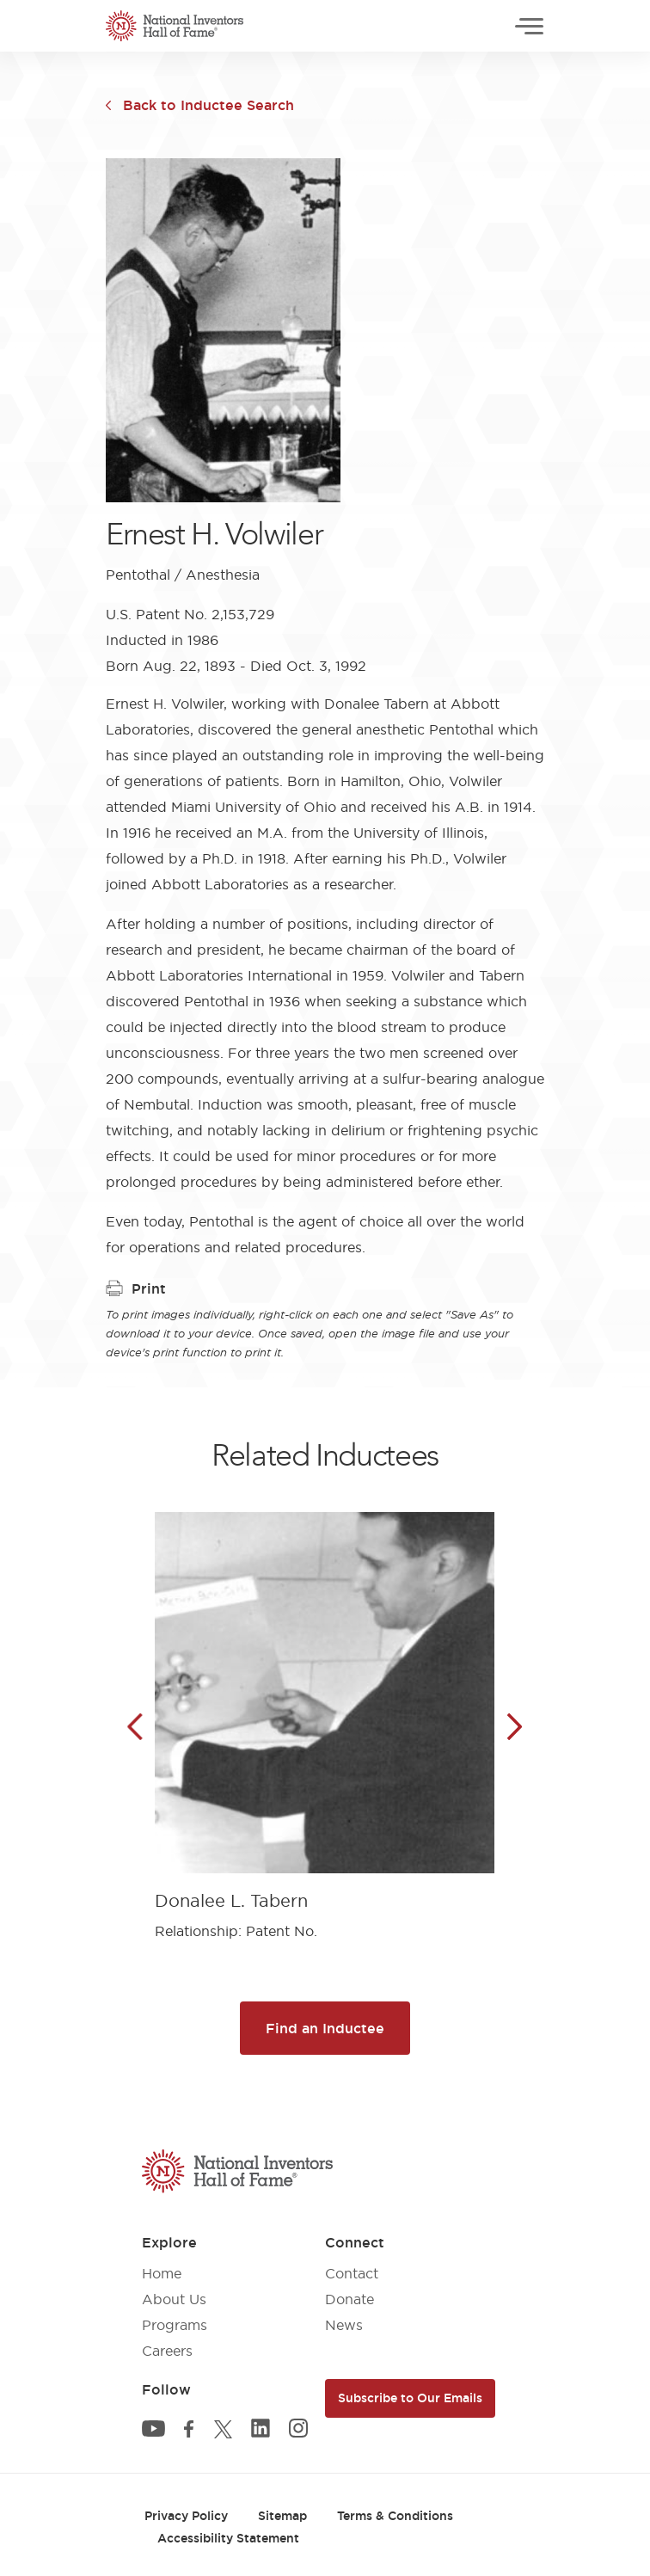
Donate (349, 2299)
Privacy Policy (186, 2516)
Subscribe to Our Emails (410, 2398)
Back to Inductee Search (208, 105)
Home (161, 2273)
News (344, 2325)
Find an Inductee (325, 2028)
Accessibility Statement (228, 2538)
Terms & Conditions (395, 2516)
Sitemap (282, 2516)
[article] (324, 1713)
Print (136, 1288)
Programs (174, 2325)
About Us (174, 2299)
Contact (351, 2273)
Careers (167, 2350)
